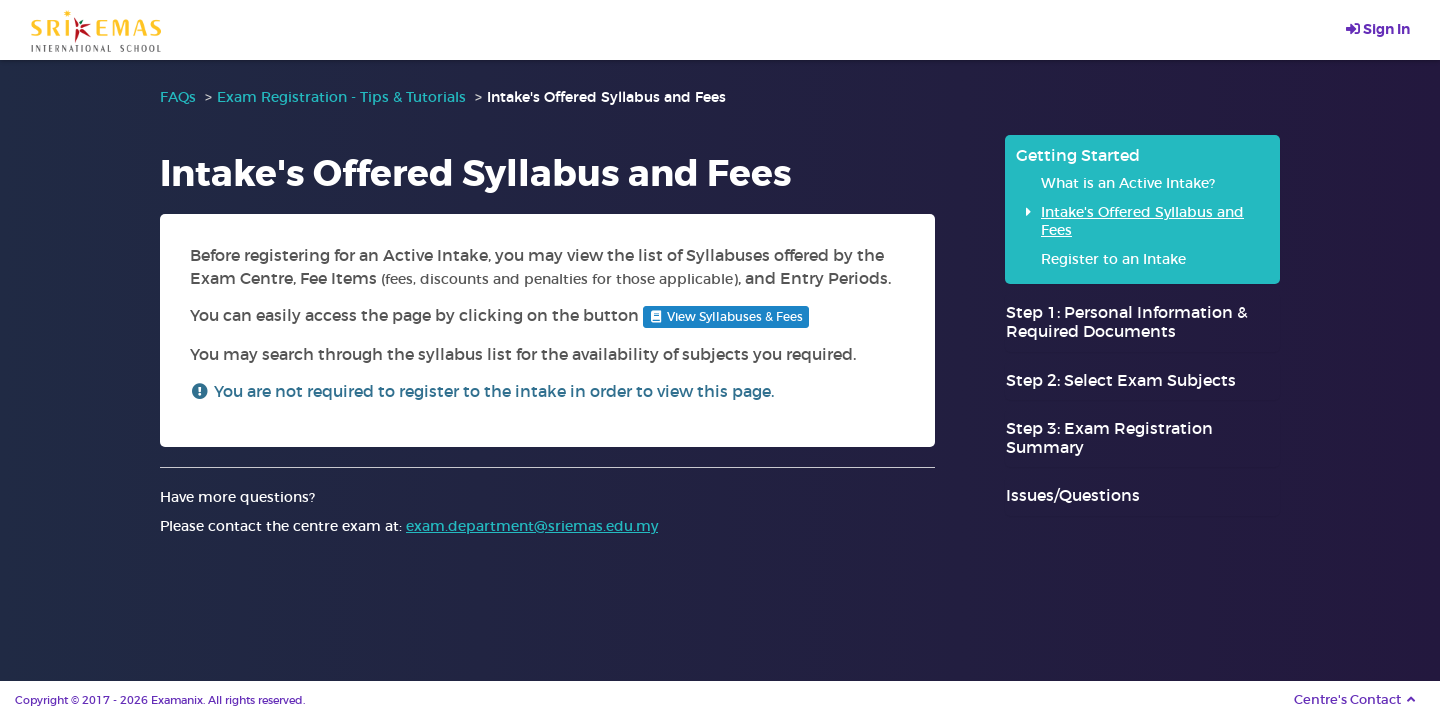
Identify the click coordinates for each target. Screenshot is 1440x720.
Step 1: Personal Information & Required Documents (1127, 321)
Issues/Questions (1073, 495)
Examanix (177, 700)
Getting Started (1078, 155)
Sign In (1378, 29)
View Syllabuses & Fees (726, 316)
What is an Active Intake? (1128, 183)
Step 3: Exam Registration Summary (1109, 437)
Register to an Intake (1113, 259)
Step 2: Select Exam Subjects (1121, 380)
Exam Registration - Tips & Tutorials (341, 97)
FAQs (178, 97)
